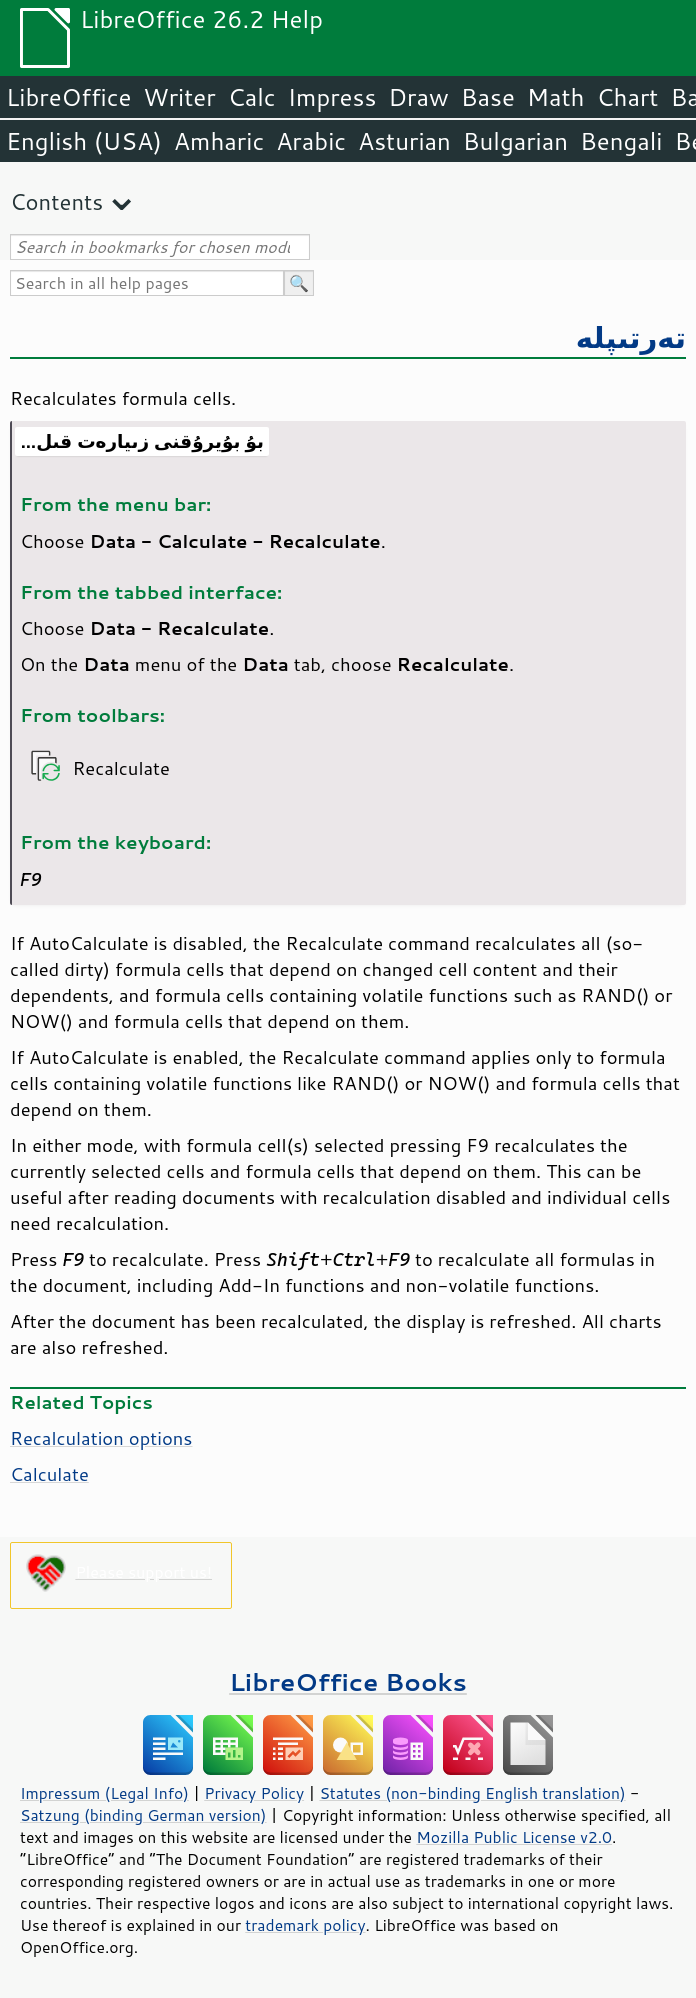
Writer (179, 97)
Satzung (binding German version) (143, 1815)
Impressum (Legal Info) (104, 1793)
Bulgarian (515, 141)
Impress (332, 97)
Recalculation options (101, 1438)
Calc (252, 97)
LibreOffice (68, 97)
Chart (627, 97)
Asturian (404, 141)
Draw (418, 97)
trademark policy (305, 1925)
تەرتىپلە (631, 336)
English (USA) (84, 141)
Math (556, 97)
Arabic (311, 141)
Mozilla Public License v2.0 (514, 1837)
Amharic (219, 141)
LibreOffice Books (348, 1681)
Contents (56, 201)
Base (488, 97)
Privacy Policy (254, 1793)
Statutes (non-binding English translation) (472, 1793)
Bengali (621, 141)
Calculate (49, 1474)
